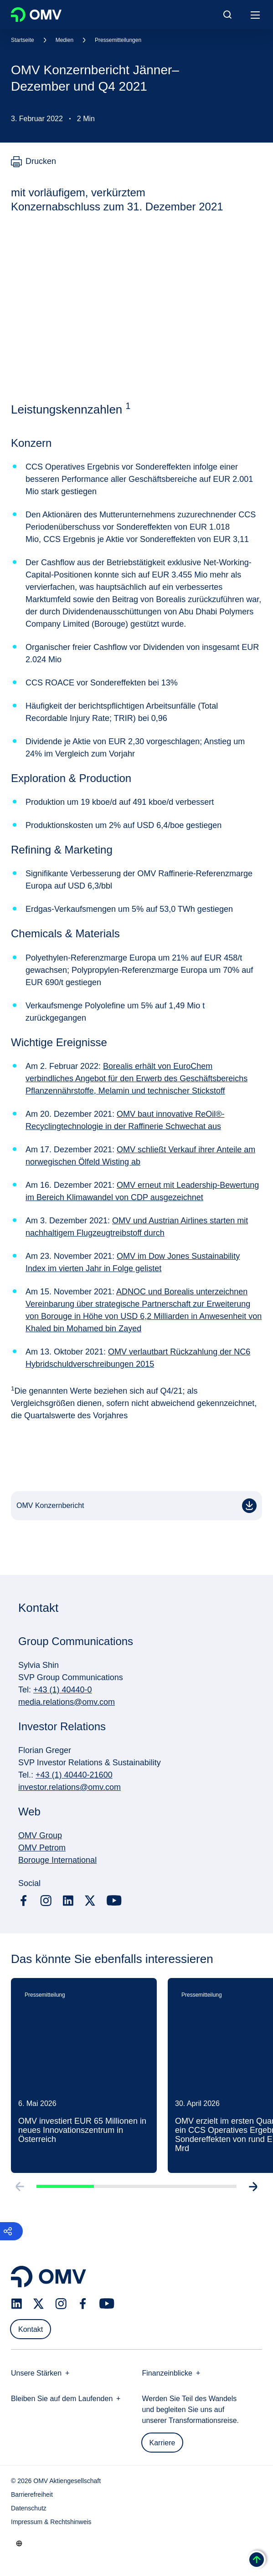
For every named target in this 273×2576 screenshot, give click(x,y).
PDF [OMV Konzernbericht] (250, 1509)
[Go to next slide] (255, 2190)
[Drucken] (33, 161)
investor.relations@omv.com (69, 1787)
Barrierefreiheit (32, 2494)
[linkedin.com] (68, 1900)
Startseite (22, 40)
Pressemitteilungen (118, 40)
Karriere (162, 2443)
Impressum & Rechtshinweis (51, 2521)
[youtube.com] (114, 1900)
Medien (64, 40)
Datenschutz (28, 2508)
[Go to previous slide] (18, 2190)
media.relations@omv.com (66, 1702)
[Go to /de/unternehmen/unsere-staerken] (19, 2543)
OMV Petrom (42, 1847)
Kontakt (30, 2329)
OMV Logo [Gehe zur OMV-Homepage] (36, 14)
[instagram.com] (46, 1900)
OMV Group (40, 1835)
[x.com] (90, 1900)
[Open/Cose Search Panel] (227, 15)
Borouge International (57, 1860)
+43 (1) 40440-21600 (74, 1774)
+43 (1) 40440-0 (62, 1689)
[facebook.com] (23, 1900)
